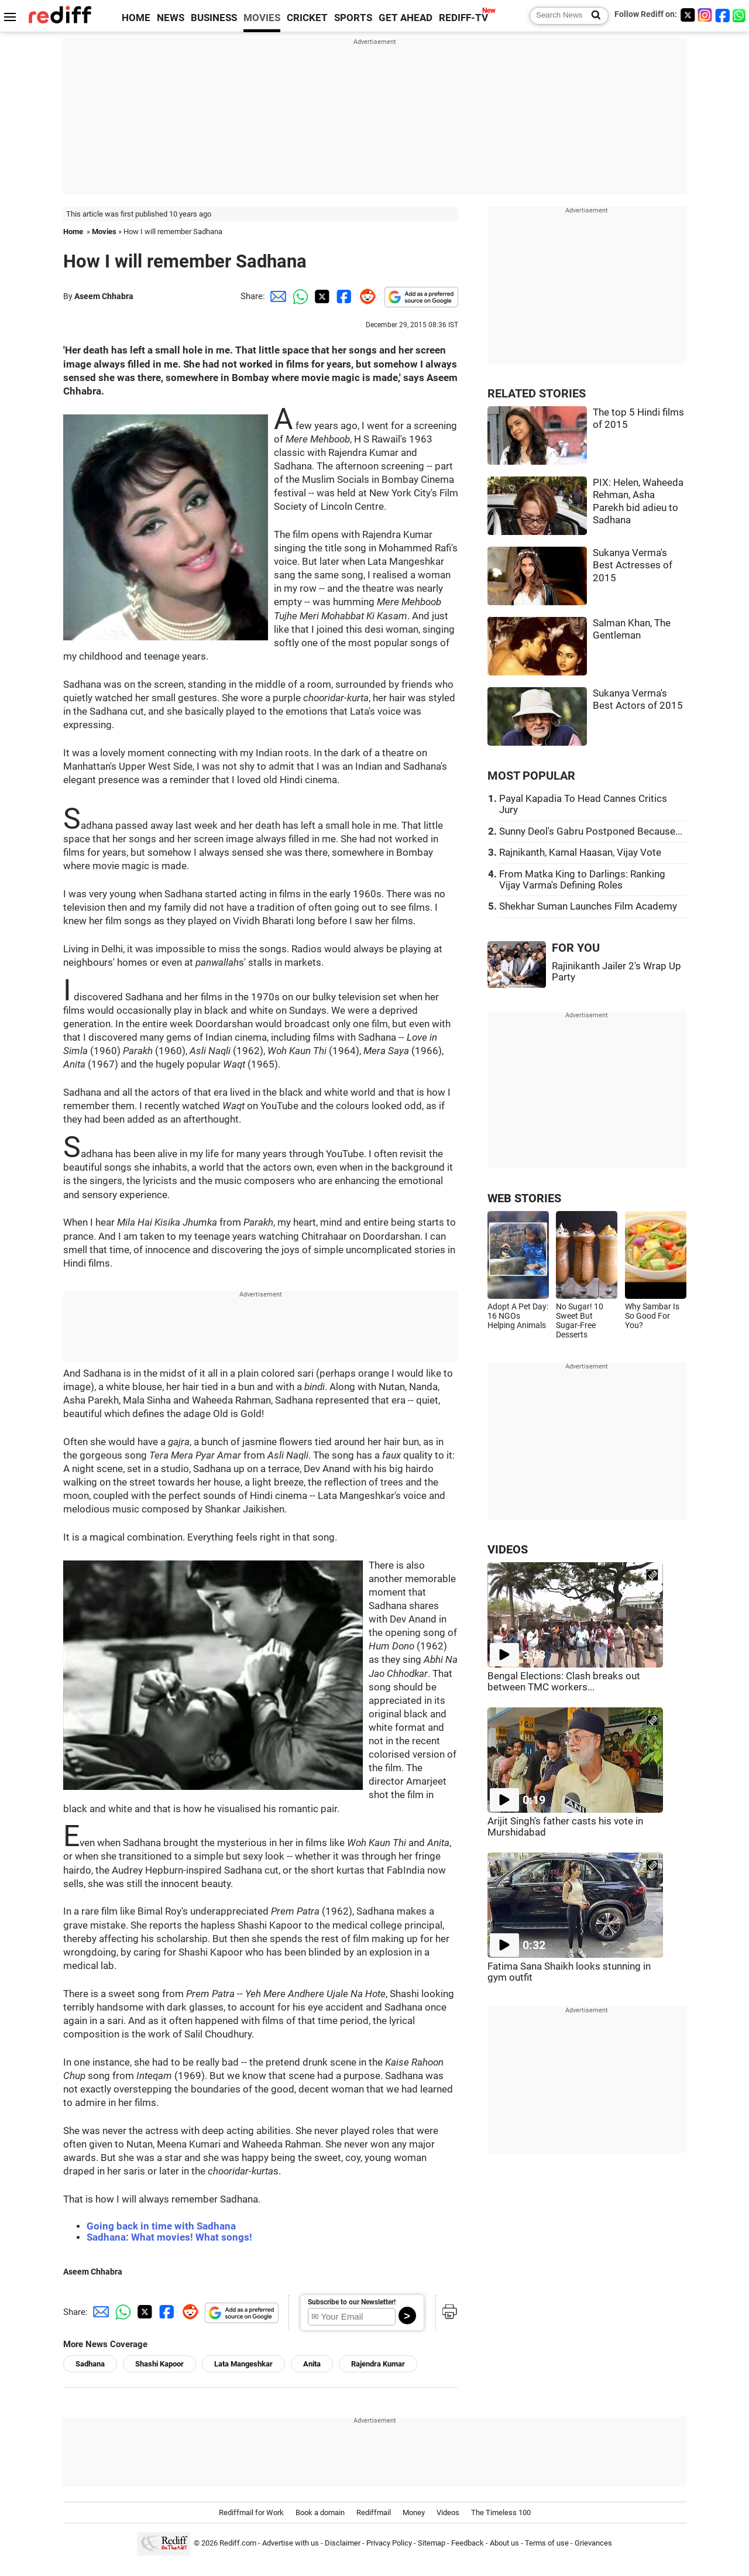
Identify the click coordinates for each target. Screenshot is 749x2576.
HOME (136, 17)
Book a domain (320, 2512)
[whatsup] (740, 15)
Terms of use (547, 2543)
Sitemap (431, 2543)
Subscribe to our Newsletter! (352, 2302)
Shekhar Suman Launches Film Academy (588, 906)
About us (504, 2543)
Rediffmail (373, 2512)
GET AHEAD (405, 17)
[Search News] (592, 16)
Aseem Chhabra (103, 296)
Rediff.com (237, 2543)
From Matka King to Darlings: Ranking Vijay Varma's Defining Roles (582, 880)
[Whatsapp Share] (298, 296)
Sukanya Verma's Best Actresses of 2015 (632, 565)
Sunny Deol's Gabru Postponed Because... (590, 831)
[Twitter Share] (321, 296)
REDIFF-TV (463, 17)
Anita (312, 2363)
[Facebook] (722, 15)
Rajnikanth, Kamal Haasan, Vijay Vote (580, 852)
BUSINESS (214, 17)
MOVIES (261, 17)
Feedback (467, 2543)
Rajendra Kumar (378, 2363)
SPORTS (353, 17)
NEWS (170, 17)
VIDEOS (507, 1549)
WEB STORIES (524, 1198)
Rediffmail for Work (251, 2512)
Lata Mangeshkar (243, 2363)
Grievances (593, 2543)
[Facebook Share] (343, 296)
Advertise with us (290, 2543)
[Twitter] (687, 15)
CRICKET (307, 17)
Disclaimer (342, 2543)
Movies (104, 231)
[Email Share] (276, 296)
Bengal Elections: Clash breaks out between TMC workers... (563, 1682)
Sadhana (90, 2363)
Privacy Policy (389, 2543)
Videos (448, 2512)
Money (414, 2512)
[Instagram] (705, 15)
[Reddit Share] (365, 296)
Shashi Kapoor (159, 2363)
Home (73, 231)
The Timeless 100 (501, 2512)
